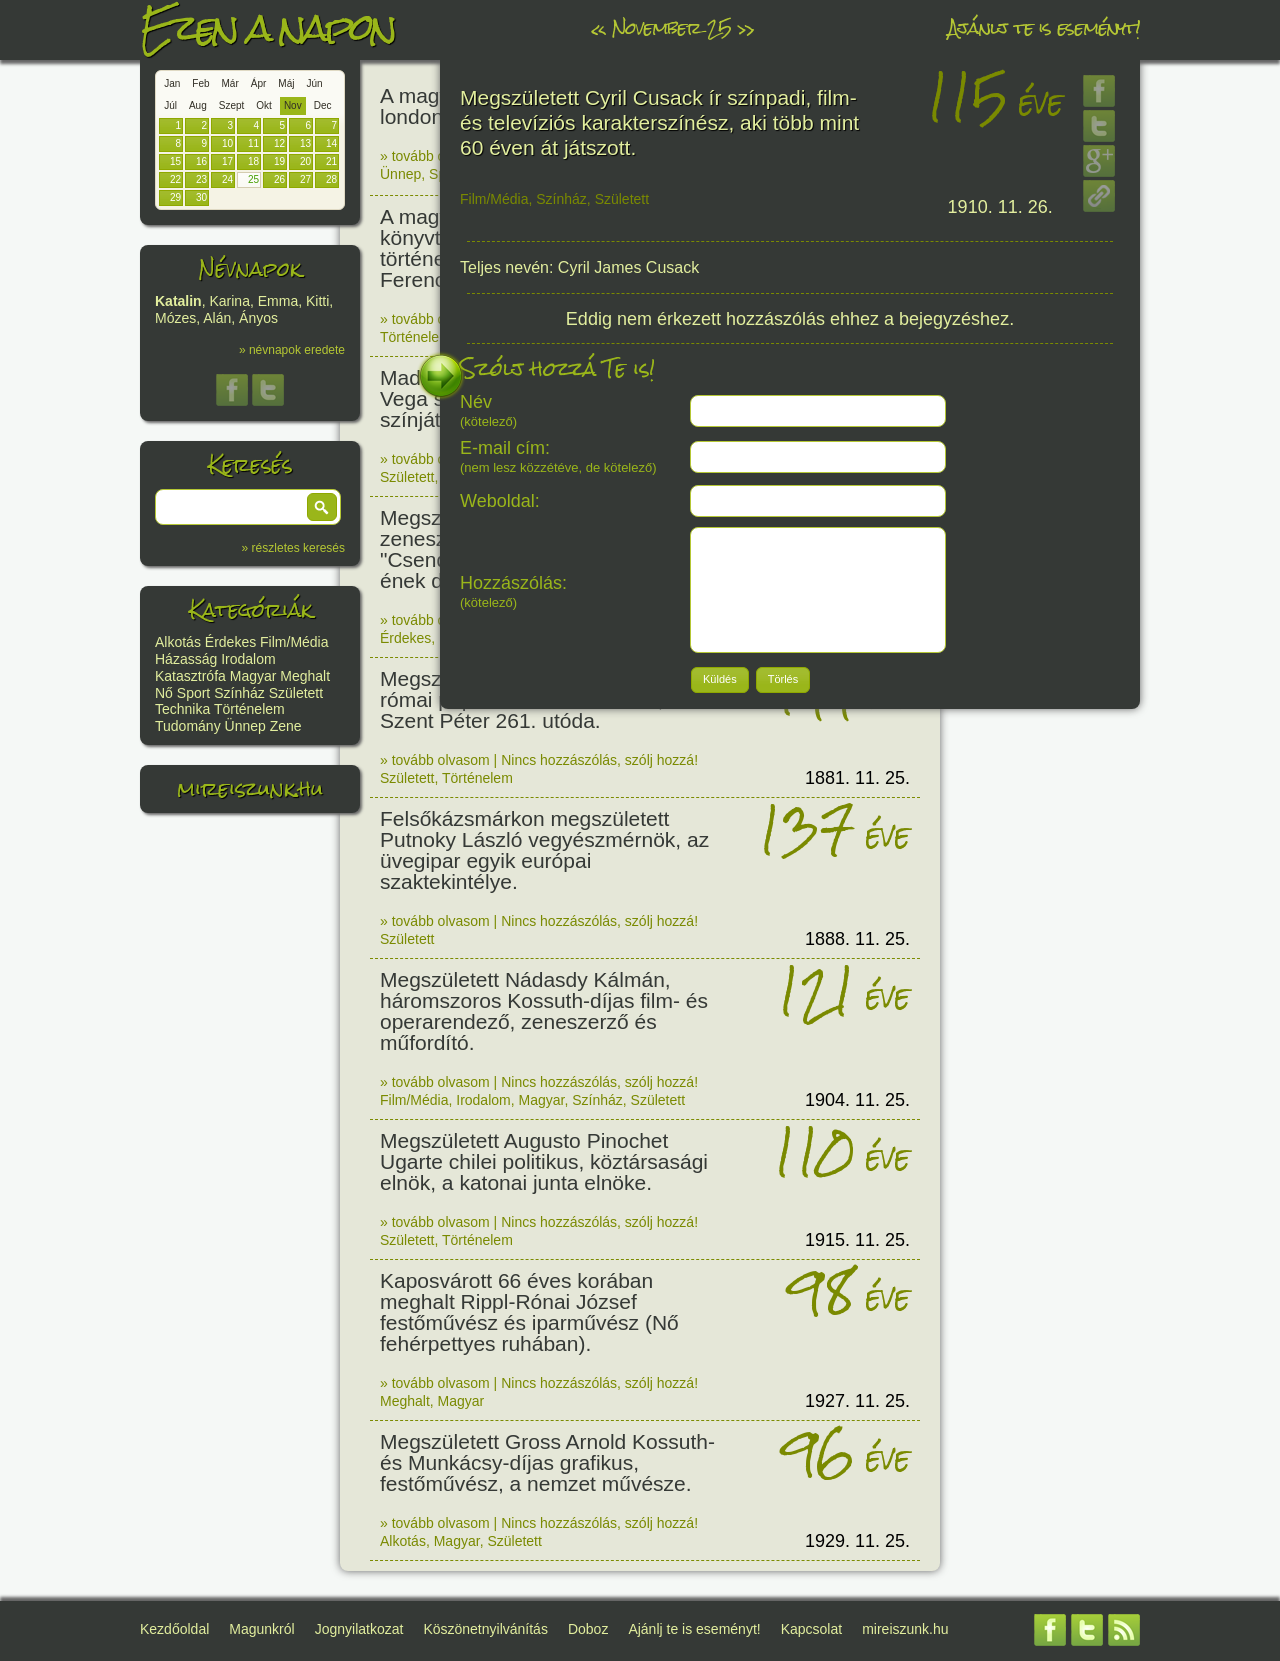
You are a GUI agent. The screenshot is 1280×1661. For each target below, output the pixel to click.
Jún (314, 83)
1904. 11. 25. (857, 1100)
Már (230, 83)
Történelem (249, 709)
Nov (293, 105)
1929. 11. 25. (857, 1541)
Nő (164, 693)
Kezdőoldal (174, 1629)
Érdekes (230, 642)
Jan (172, 83)
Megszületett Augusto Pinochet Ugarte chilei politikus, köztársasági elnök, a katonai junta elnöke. (544, 1161)
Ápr (259, 83)
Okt (264, 105)
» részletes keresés (293, 548)
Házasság (186, 659)
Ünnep (245, 726)
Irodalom (248, 659)
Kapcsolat (811, 1629)
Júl (170, 105)
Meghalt (305, 676)
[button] (322, 507)
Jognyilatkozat (359, 1629)
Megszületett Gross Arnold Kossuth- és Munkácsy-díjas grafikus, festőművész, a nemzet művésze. (547, 1462)
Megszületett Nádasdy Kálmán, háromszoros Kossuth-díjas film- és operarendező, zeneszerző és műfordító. (544, 1011)
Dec (323, 105)
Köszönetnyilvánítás (485, 1629)
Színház (239, 693)
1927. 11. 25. (857, 1401)
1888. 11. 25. (857, 939)
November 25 (671, 27)
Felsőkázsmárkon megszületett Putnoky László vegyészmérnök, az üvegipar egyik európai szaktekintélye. (544, 850)
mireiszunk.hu (250, 788)
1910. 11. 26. (1000, 207)
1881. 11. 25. (857, 778)
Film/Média (294, 642)
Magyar (253, 676)
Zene (286, 726)
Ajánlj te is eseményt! (1044, 27)
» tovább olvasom (435, 156)
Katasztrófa (190, 676)
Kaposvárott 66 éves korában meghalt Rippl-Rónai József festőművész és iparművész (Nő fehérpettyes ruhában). (529, 1312)
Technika (182, 709)
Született (296, 693)
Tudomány (188, 726)
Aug (198, 105)
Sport (193, 693)
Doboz (588, 1629)
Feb (200, 83)
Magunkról (261, 1629)
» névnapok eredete (292, 350)
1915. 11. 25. (857, 1240)
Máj (286, 83)
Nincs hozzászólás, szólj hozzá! (599, 760)
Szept (232, 105)
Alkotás (178, 642)
